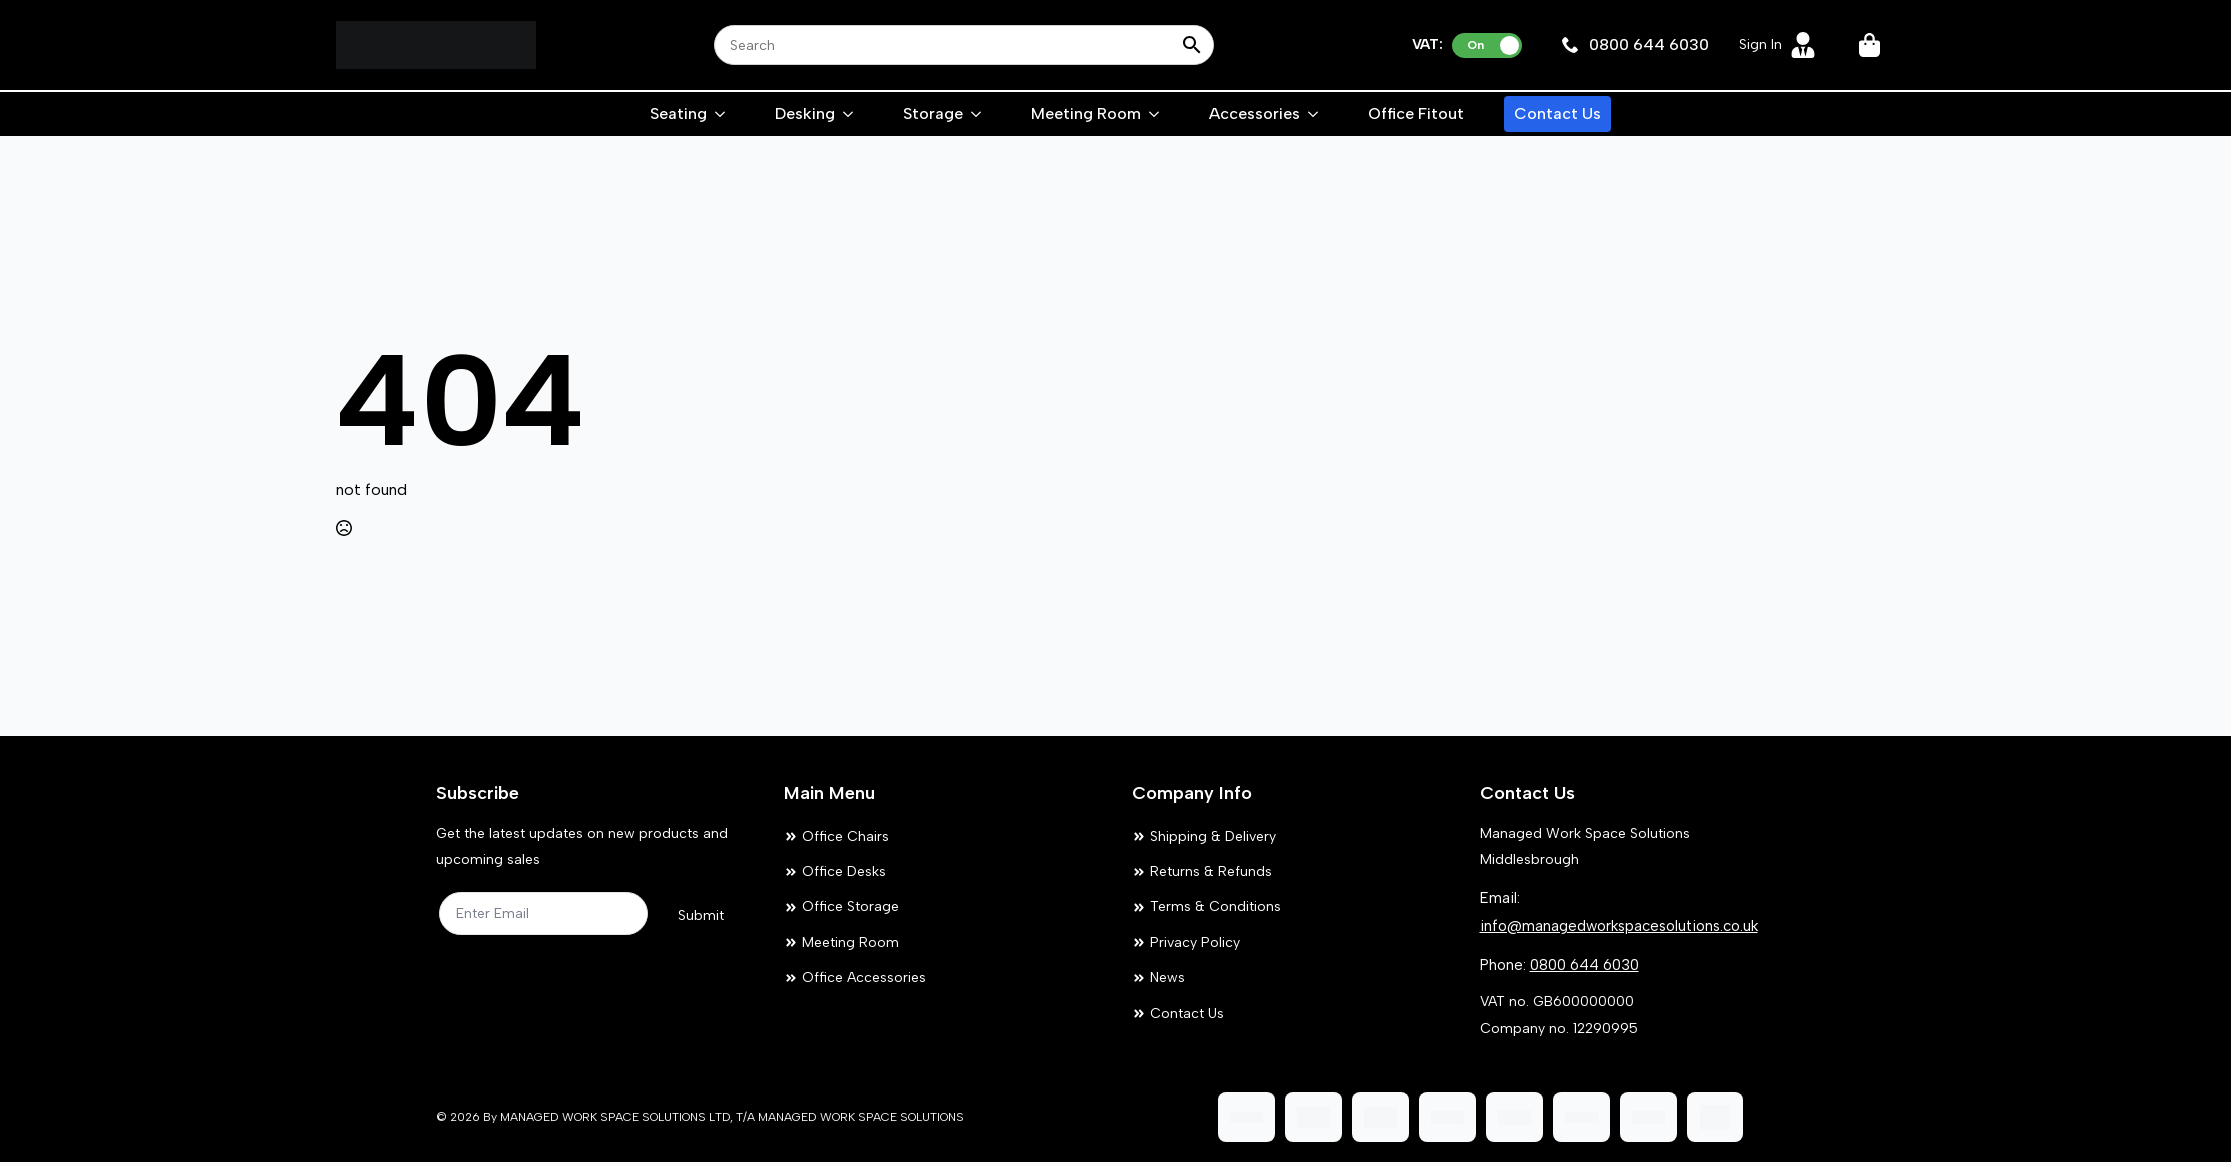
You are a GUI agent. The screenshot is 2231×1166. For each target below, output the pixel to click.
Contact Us (1557, 113)
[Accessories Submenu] (1314, 114)
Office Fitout (1416, 113)
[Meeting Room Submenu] (1155, 114)
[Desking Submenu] (849, 114)
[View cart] (1871, 45)
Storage (933, 113)
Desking (805, 113)
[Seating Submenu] (721, 114)
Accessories (1254, 113)
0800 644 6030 (1584, 965)
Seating (678, 113)
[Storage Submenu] (977, 114)
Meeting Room (1086, 113)
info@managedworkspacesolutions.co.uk (1619, 926)
